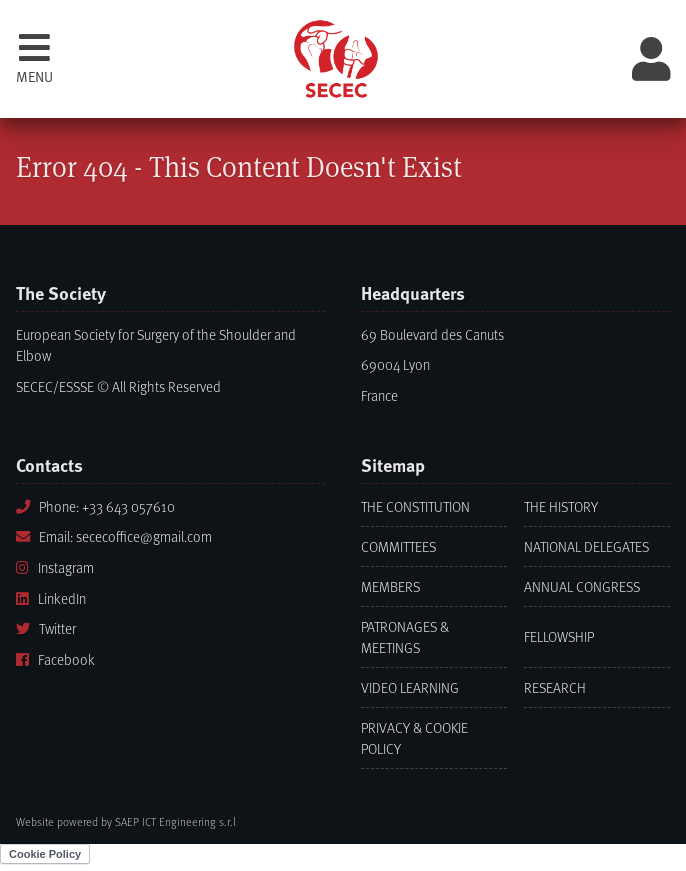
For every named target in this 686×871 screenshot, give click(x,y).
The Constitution (415, 506)
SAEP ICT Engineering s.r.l (175, 821)
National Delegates (586, 546)
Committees (398, 546)
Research (555, 687)
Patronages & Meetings (405, 637)
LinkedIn (51, 598)
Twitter (46, 628)
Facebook (55, 659)
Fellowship (559, 636)
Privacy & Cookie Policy (414, 738)
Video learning (410, 687)
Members (390, 586)
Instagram (55, 567)
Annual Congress (582, 586)
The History (561, 506)
